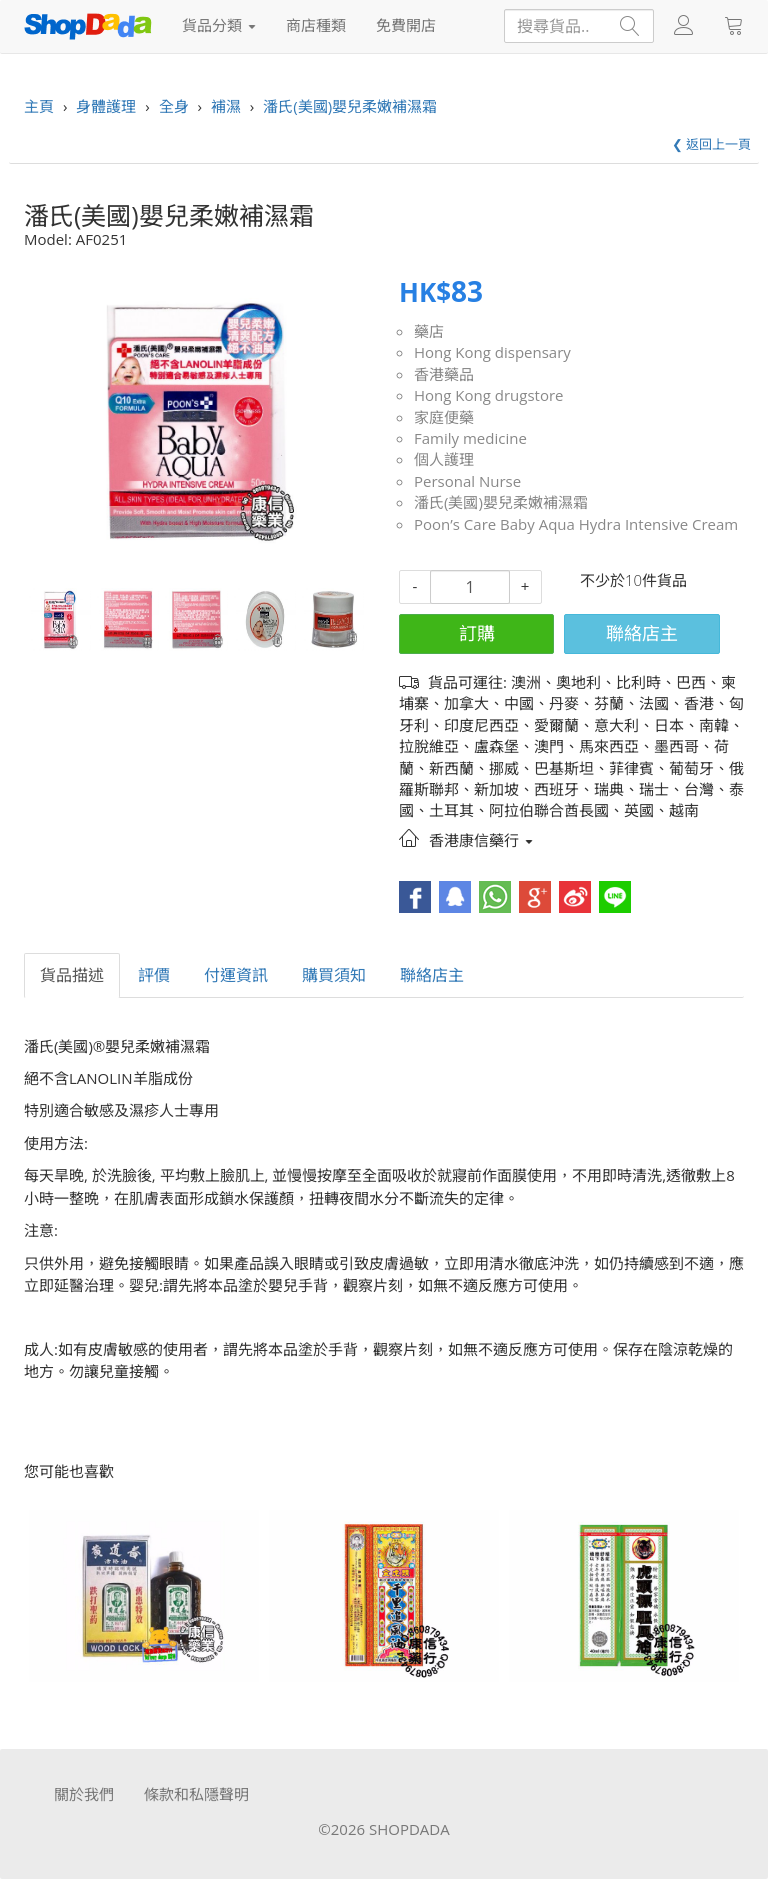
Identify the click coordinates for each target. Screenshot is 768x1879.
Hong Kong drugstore (489, 395)
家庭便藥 (444, 417)
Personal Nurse (467, 481)
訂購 (477, 633)
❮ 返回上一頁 (711, 144)
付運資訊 (236, 975)
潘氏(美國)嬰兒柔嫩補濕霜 (501, 502)
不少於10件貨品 (633, 580)
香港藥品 (444, 374)
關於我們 (84, 1794)
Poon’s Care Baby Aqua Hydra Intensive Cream (576, 524)
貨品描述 (72, 975)
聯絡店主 (642, 633)
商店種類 (316, 25)
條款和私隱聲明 (196, 1794)
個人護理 (444, 459)
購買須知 (334, 975)
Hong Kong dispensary (492, 352)
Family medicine (470, 438)
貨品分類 (219, 25)
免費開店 (406, 25)
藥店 (429, 331)
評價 (154, 975)
